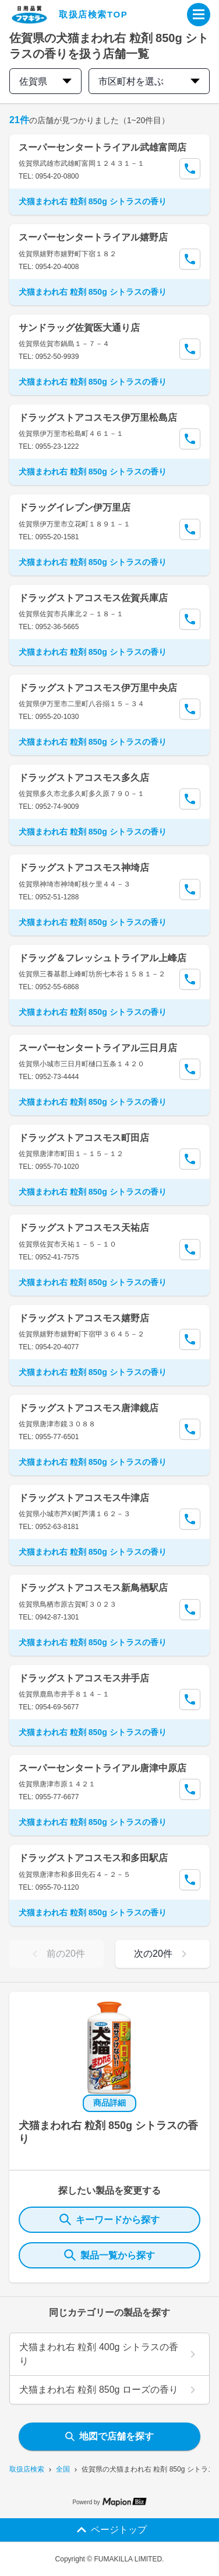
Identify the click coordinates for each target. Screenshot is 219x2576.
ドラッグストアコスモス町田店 (84, 1138)
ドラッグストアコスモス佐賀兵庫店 (93, 598)
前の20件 (56, 1954)
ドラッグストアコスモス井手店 (84, 1678)
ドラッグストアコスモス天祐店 (84, 1228)
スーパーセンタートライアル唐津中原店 (102, 1768)
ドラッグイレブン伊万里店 (74, 507)
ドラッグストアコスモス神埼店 (84, 867)
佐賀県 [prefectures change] (45, 81)
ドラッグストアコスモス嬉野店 (84, 1318)
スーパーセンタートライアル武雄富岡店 (102, 147)
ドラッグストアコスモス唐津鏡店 (88, 1408)
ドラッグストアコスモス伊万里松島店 (98, 418)
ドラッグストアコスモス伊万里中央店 (98, 688)
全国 (63, 2469)
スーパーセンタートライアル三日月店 (98, 1048)
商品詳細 (109, 2102)
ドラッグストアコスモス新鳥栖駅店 (93, 1588)
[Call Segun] (189, 168)
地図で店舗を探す (109, 2436)
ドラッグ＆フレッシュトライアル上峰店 (102, 958)
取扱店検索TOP (93, 14)
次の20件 (162, 1954)
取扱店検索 (26, 2469)
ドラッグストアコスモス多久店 (84, 778)
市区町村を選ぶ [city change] (149, 81)
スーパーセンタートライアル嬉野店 (93, 237)
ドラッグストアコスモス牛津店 (84, 1498)
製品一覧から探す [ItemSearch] (109, 2255)
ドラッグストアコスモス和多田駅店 (93, 1858)
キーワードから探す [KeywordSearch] (109, 2219)
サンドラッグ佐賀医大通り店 (79, 328)
